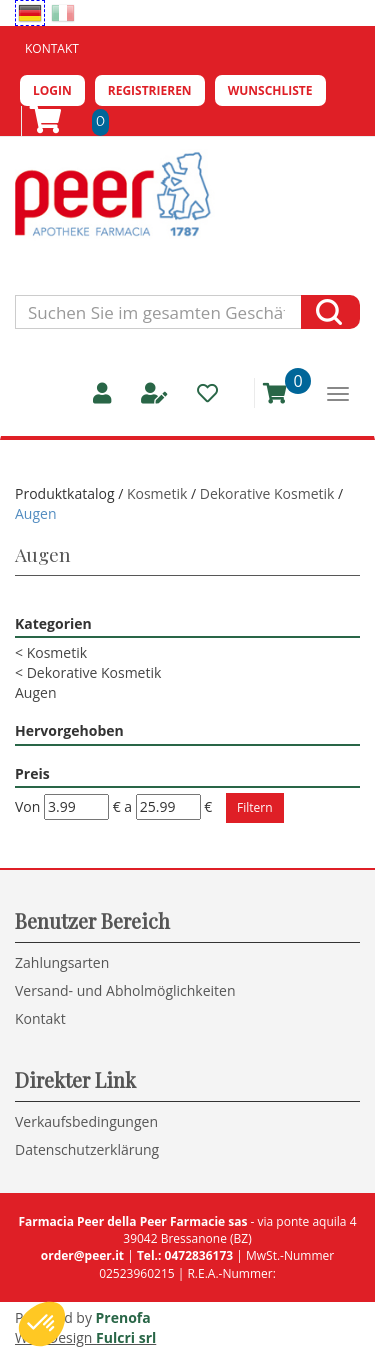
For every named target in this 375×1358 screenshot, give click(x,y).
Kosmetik (157, 493)
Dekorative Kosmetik (267, 493)
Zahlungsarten (62, 962)
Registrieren (150, 90)
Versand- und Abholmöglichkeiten (125, 990)
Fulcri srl (126, 1337)
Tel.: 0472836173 (185, 1255)
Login (52, 90)
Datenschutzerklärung (87, 1149)
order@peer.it (82, 1255)
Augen (36, 692)
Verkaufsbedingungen (86, 1121)
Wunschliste (270, 90)
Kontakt (52, 48)
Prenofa (123, 1317)
